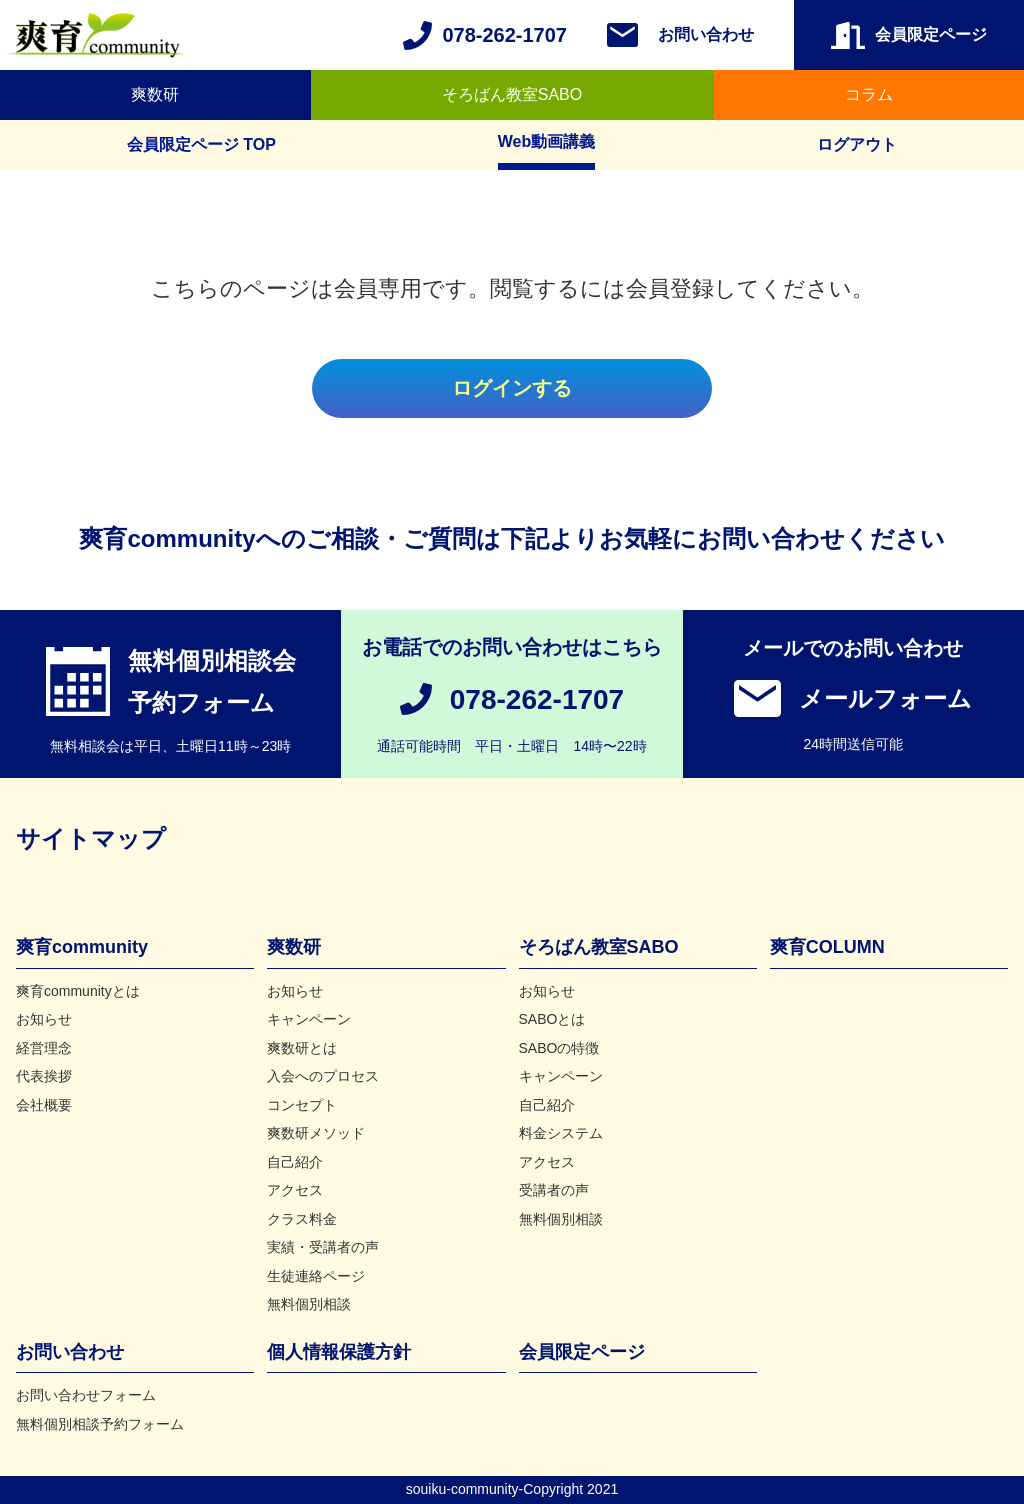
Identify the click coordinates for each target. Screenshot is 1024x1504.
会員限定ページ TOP (201, 144)
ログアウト (857, 144)
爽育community (82, 947)
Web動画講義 (546, 141)
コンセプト (302, 1105)
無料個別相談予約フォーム (100, 1424)
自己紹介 (295, 1162)
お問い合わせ (706, 34)
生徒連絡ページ (316, 1276)
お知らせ (44, 1019)
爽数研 (155, 94)
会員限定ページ (582, 1352)
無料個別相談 (309, 1304)
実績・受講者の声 (323, 1247)
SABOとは (552, 1019)
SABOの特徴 (559, 1048)
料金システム (561, 1133)
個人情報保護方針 (339, 1352)
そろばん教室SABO (512, 94)
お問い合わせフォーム (86, 1395)
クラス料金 (302, 1219)
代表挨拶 (44, 1076)
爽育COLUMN (827, 947)
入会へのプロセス (323, 1076)
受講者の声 (554, 1190)
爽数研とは (302, 1048)
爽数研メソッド (316, 1133)
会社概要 (44, 1105)
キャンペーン (309, 1019)
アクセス (295, 1190)
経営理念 (44, 1048)
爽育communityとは (78, 991)
